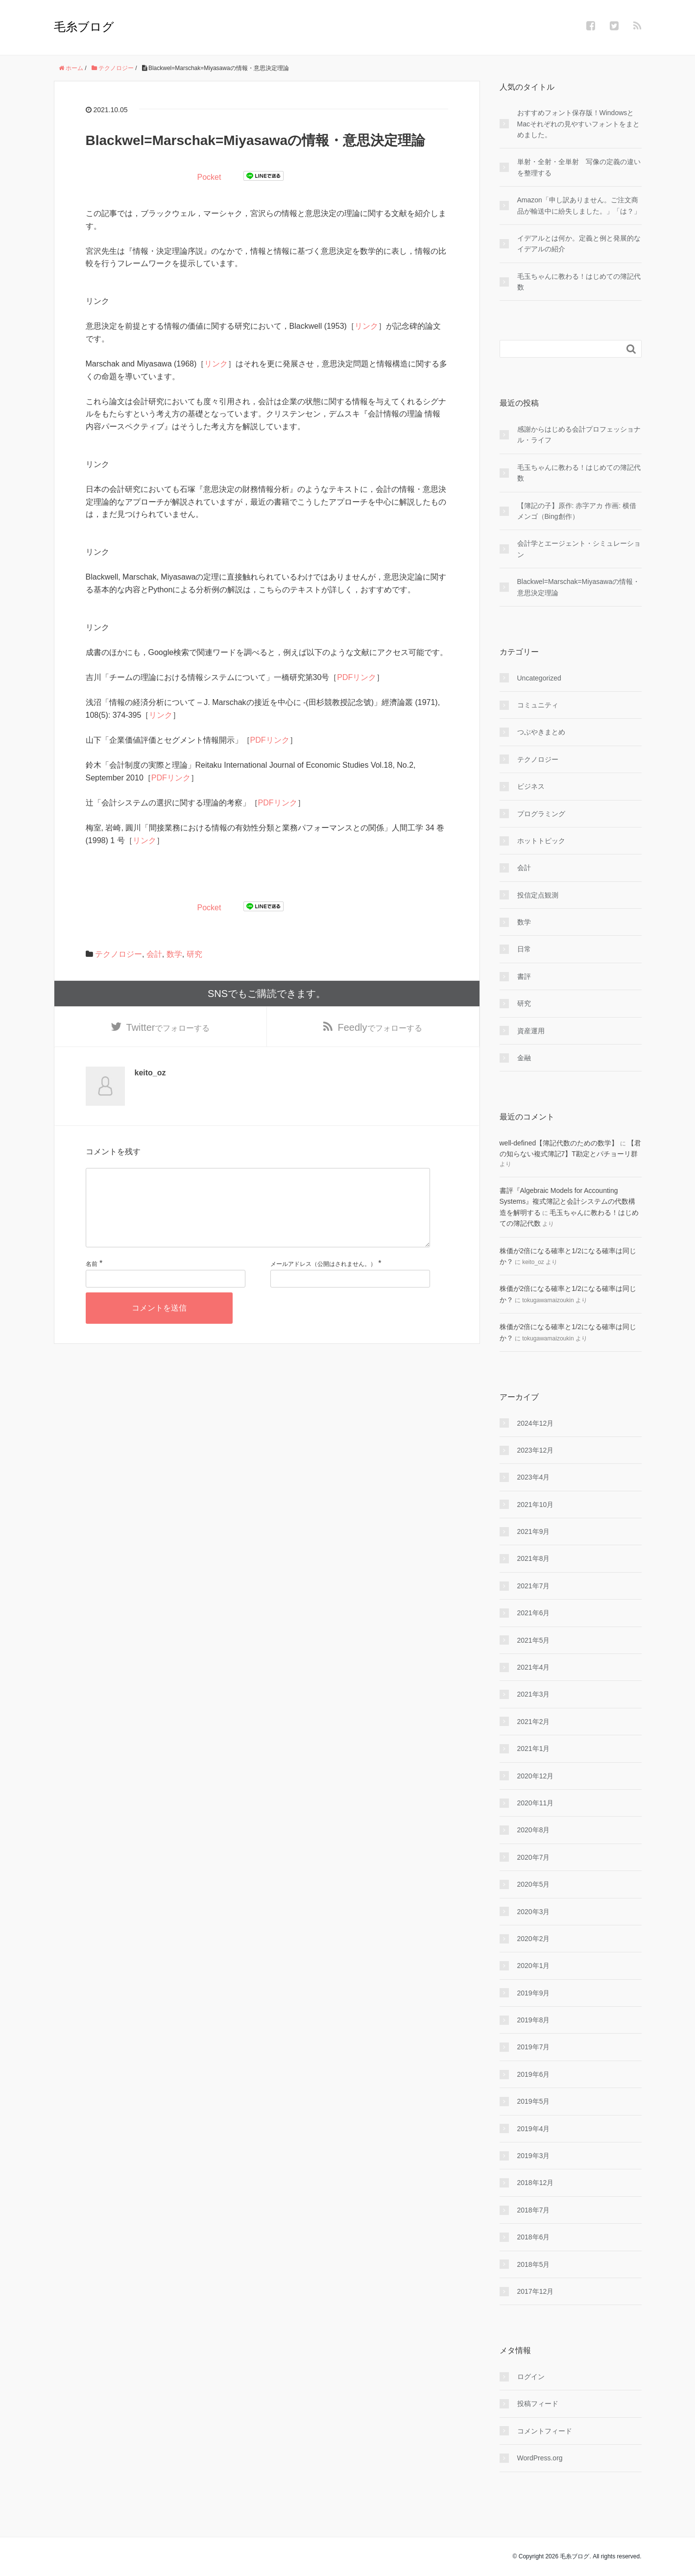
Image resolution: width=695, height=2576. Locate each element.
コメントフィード (544, 2431)
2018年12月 (535, 2183)
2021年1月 (533, 1748)
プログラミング (541, 814)
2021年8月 (533, 1558)
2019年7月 (533, 2047)
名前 (91, 1282)
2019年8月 (533, 2020)
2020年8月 (533, 1830)
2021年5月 (533, 1640)
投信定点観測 (537, 895)
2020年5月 (533, 1884)
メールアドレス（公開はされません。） (323, 1282)
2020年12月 (535, 1776)
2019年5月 (533, 2101)
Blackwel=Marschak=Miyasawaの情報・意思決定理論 (578, 587)
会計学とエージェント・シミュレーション (579, 548)
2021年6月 (533, 1613)
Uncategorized (539, 678)
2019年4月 (533, 2129)
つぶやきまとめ (541, 732)
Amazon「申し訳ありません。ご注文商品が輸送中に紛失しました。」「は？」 (579, 205)
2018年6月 (533, 2237)
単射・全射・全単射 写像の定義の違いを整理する (579, 167)
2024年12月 (535, 1423)
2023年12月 (535, 1450)
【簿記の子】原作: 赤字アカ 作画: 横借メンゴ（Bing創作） (576, 511)
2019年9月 (533, 1993)
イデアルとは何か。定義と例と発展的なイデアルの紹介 (579, 243)
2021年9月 (533, 1531)
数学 (174, 954)
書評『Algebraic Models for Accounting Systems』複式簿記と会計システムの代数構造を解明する (568, 1201)
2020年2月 (533, 1939)
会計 (154, 954)
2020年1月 (533, 1965)
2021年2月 (533, 1721)
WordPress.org (540, 2458)
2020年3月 (533, 1912)
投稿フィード (537, 2403)
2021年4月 (533, 1667)
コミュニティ (537, 705)
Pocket (209, 177)
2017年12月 (535, 2291)
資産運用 (531, 1031)
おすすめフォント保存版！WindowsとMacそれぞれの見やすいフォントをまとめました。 (578, 124)
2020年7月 (533, 1857)
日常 (524, 949)
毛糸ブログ (84, 26)
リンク (366, 326)
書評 (524, 976)
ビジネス (531, 786)
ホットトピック (541, 841)
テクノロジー (118, 954)
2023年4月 (533, 1477)
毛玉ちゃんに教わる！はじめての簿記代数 (579, 281)
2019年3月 (533, 2156)
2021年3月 (533, 1694)
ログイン (531, 2377)
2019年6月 (533, 2074)
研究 (194, 954)
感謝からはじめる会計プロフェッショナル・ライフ (579, 434)
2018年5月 (533, 2264)
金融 (524, 1058)
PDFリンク (356, 677)
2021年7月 (533, 1586)
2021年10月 (535, 1504)
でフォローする (168, 1028)
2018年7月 (533, 2210)
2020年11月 (535, 1803)
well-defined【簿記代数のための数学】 (559, 1143)
